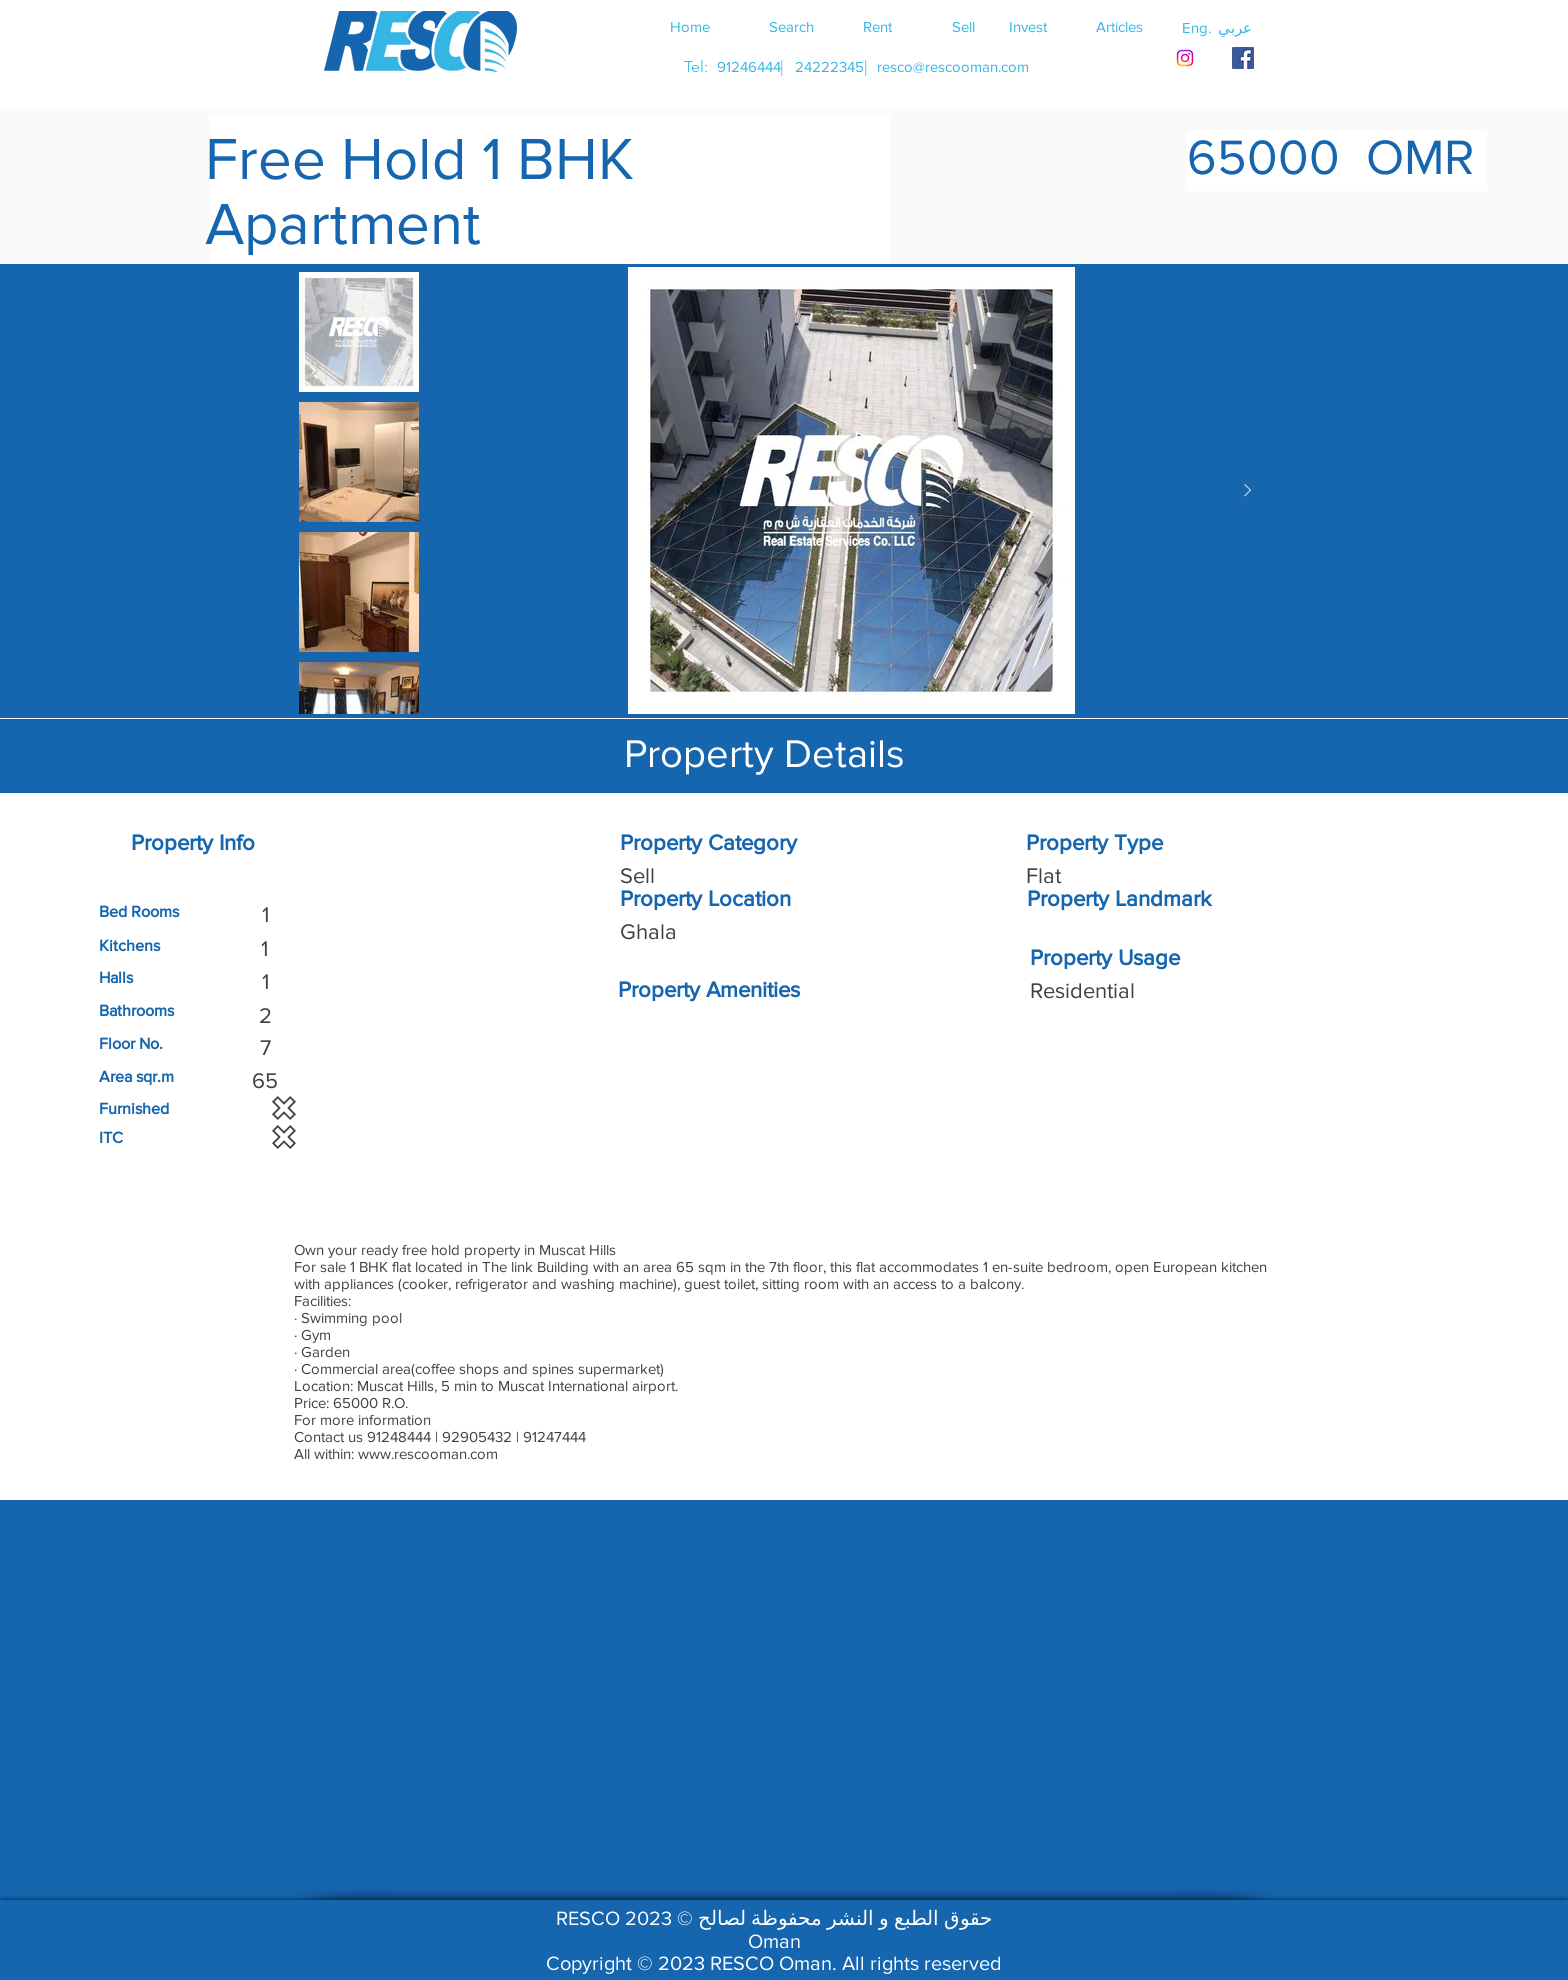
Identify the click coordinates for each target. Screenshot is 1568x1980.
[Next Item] (1247, 491)
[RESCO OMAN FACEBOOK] (1243, 58)
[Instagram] (1185, 58)
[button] (1235, 27)
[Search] (791, 26)
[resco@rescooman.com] (953, 66)
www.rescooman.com (428, 1453)
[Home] (690, 26)
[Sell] (963, 26)
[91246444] (748, 66)
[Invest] (1028, 26)
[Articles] (1119, 26)
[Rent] (877, 26)
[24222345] (829, 66)
